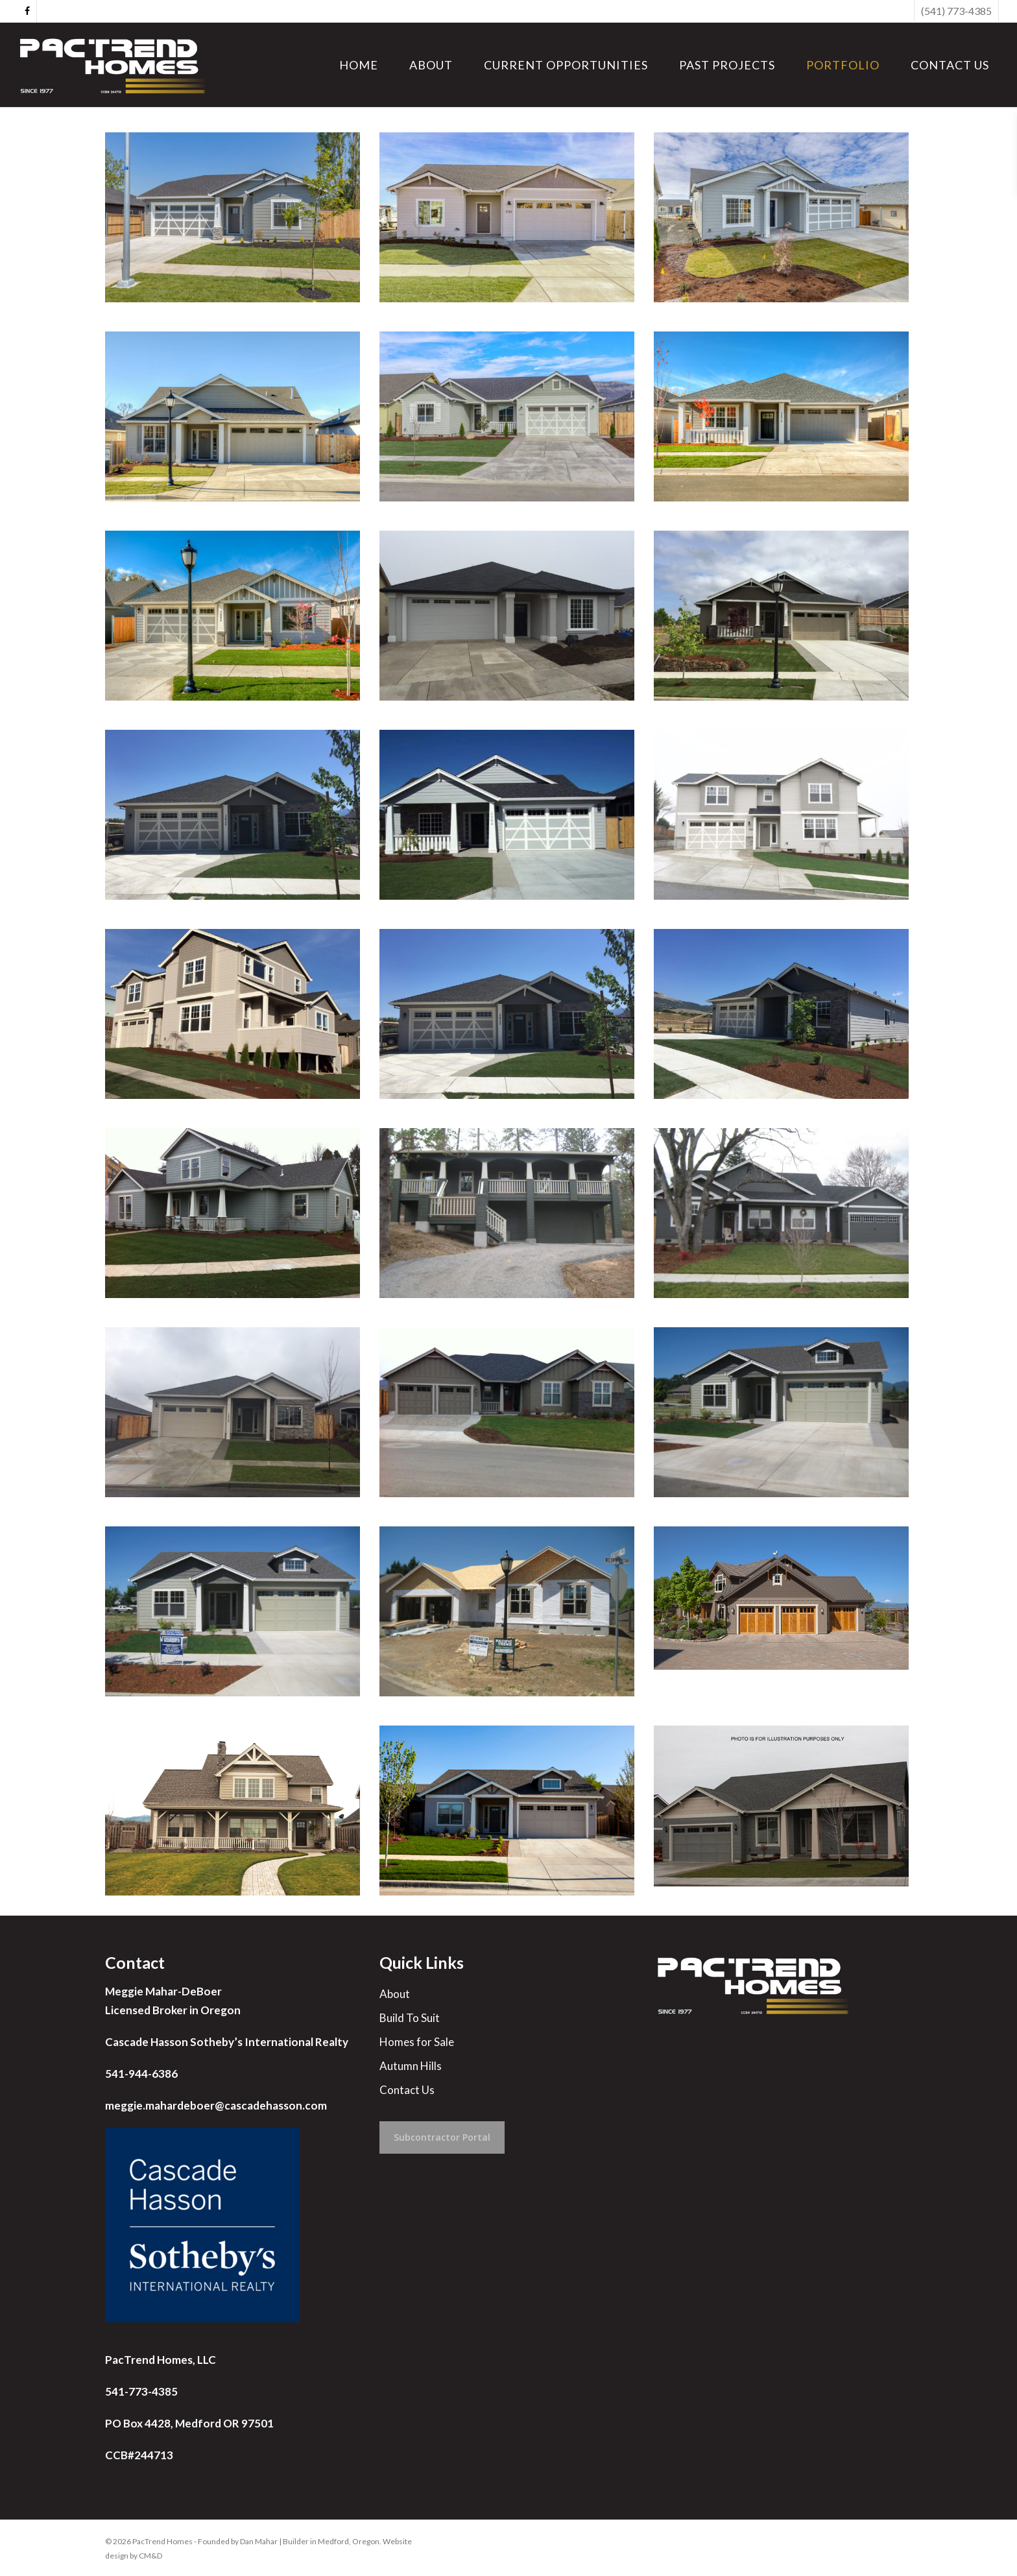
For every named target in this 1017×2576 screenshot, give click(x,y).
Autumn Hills (410, 2066)
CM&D (150, 2555)
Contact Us (407, 2090)
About (394, 1994)
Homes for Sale (416, 2042)
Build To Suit (409, 2018)
